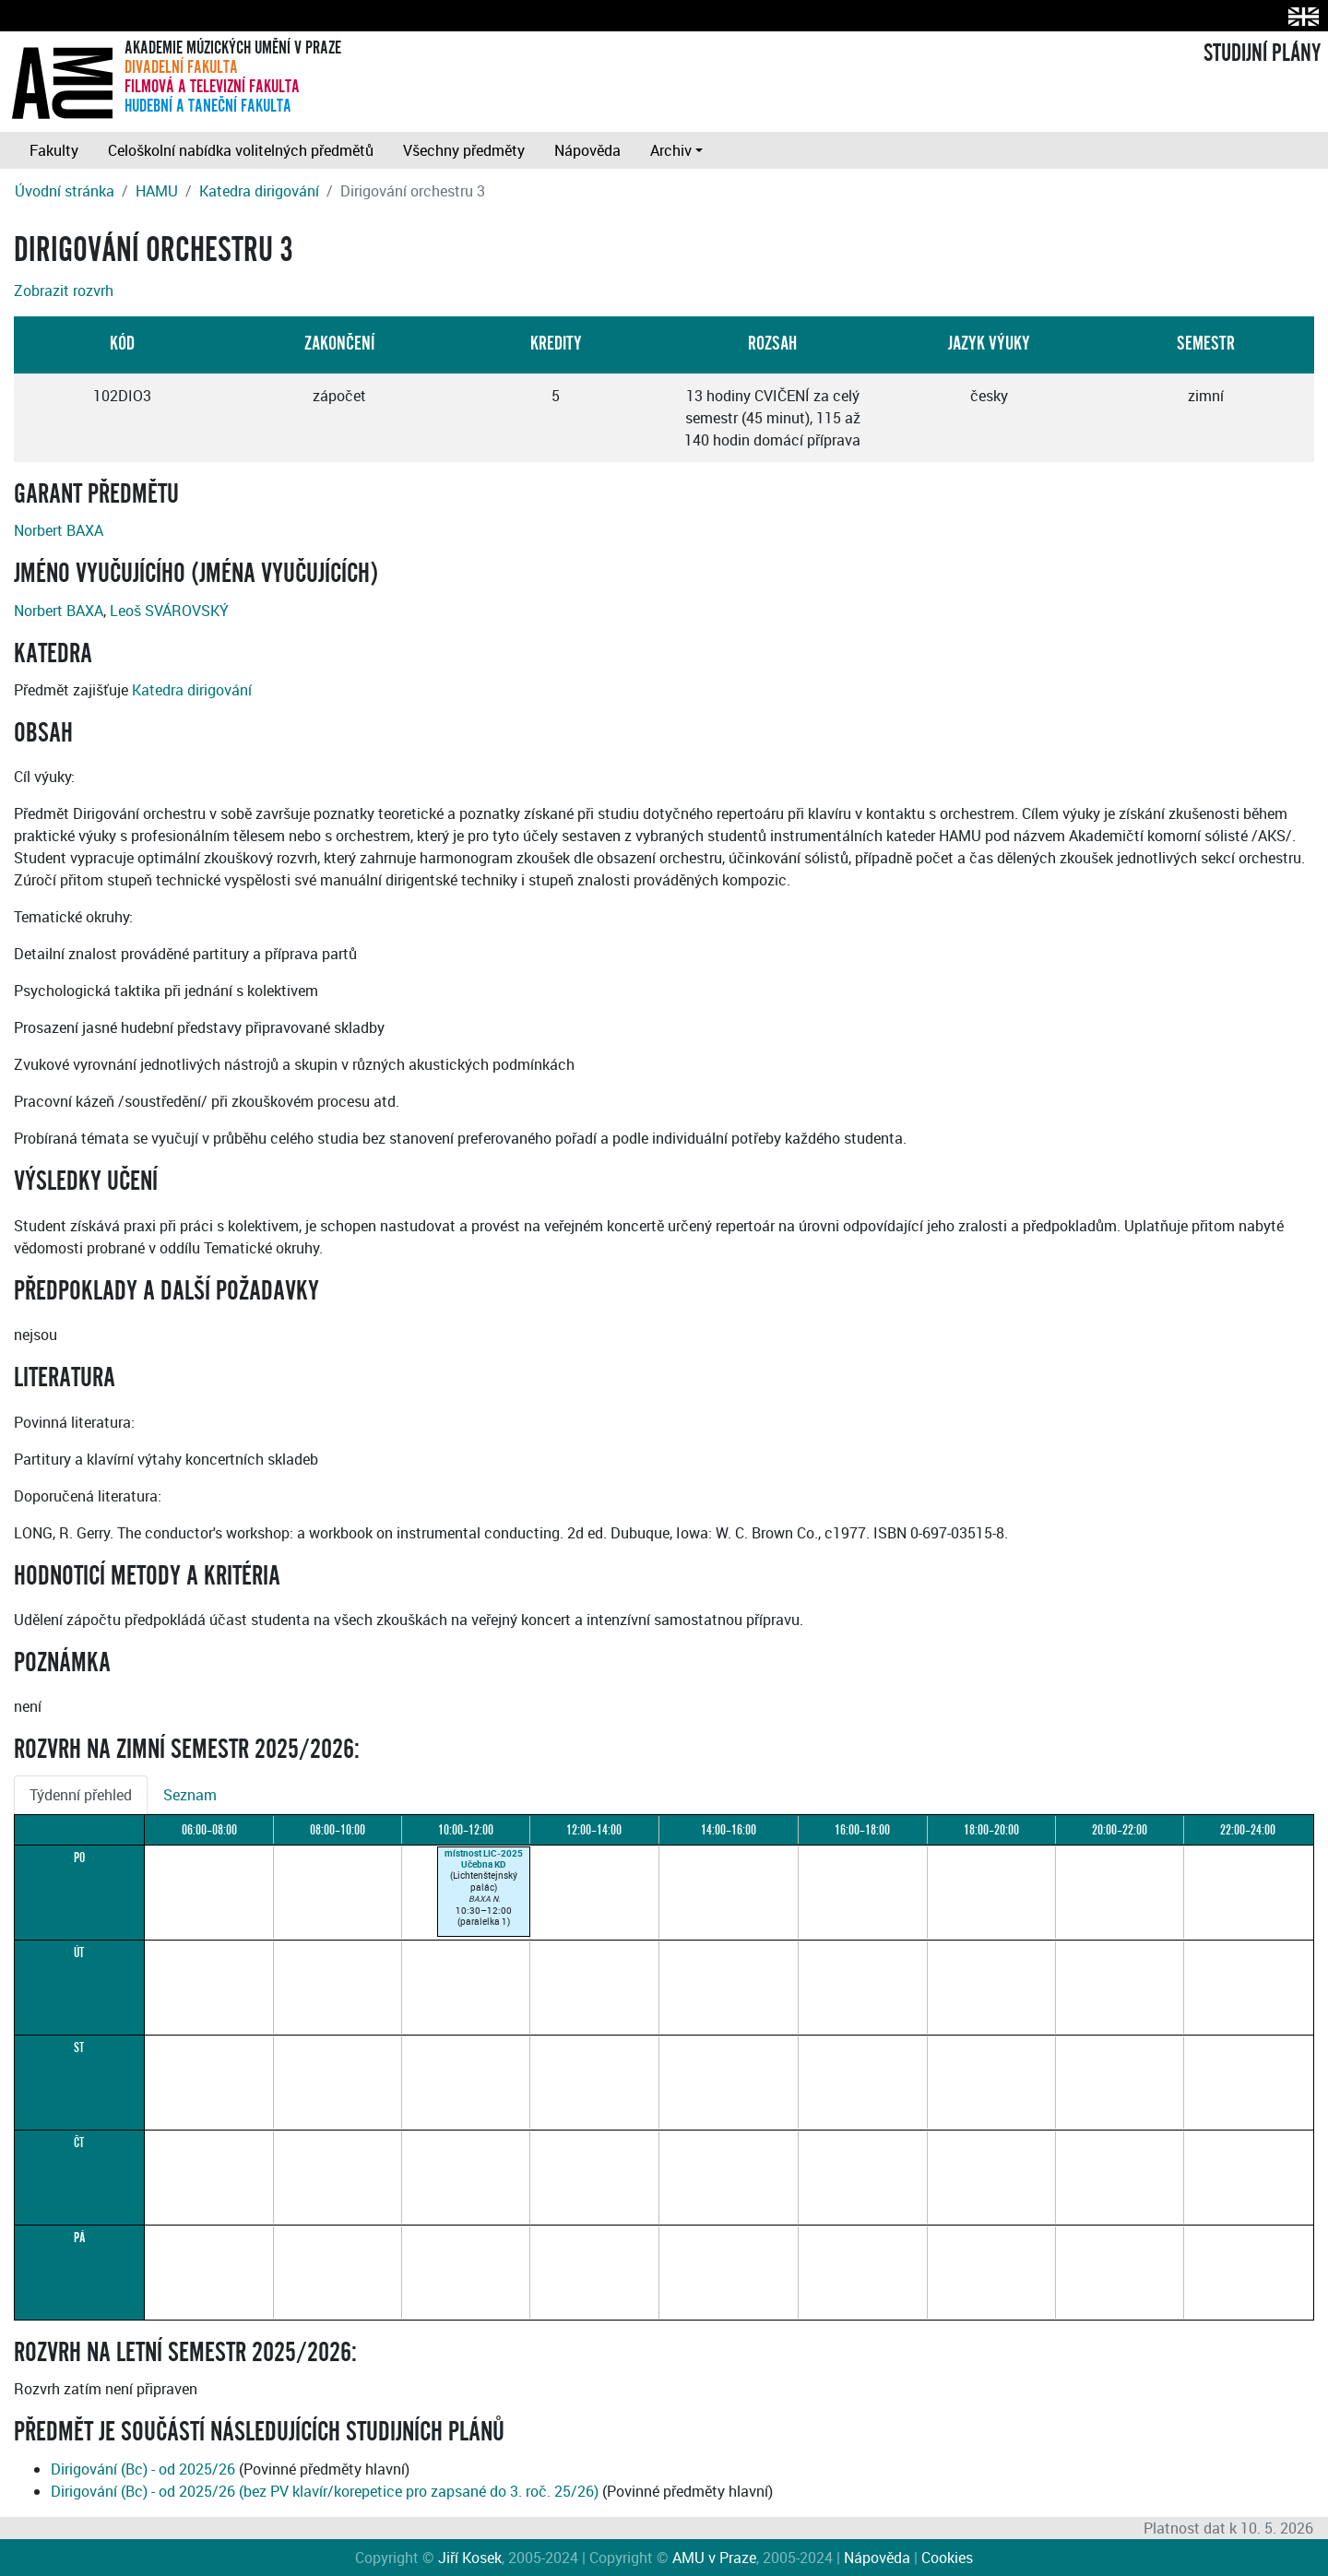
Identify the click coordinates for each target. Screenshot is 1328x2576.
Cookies (947, 2557)
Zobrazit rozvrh (63, 290)
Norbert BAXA (58, 530)
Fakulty (54, 150)
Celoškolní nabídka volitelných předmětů (241, 150)
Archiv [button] (671, 150)
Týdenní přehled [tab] (81, 1795)
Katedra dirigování (259, 191)
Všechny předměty (464, 150)
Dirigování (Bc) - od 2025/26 (143, 2469)
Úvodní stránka (64, 191)
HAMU (157, 191)
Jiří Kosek (470, 2557)
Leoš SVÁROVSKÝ (169, 610)
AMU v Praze (714, 2557)
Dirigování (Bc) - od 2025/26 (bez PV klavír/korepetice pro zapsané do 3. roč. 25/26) (325, 2491)
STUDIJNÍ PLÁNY (1262, 53)
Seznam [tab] (190, 1795)
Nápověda (587, 150)
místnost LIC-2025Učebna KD (484, 1858)
